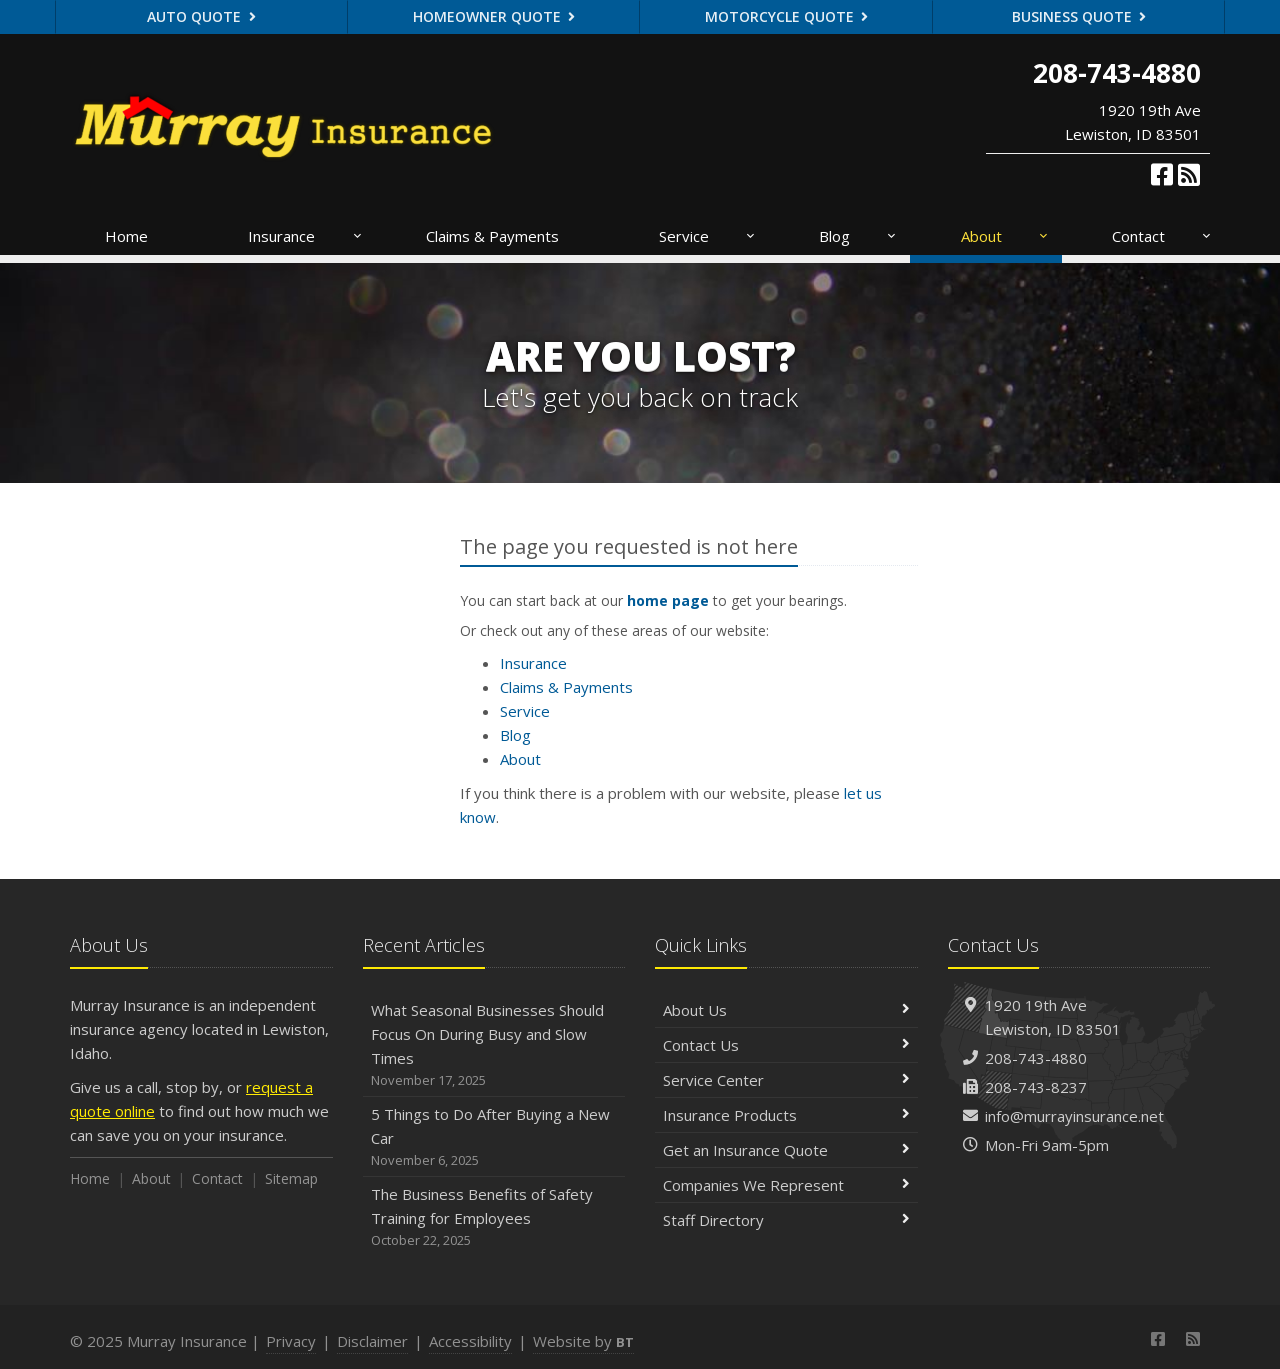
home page (668, 600)
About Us (786, 1010)
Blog (858, 236)
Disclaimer (372, 1341)
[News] (1189, 174)
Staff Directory (786, 1220)
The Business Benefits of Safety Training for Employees (494, 1217)
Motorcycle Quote (787, 16)
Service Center (786, 1080)
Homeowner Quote (494, 16)
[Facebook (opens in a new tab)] (1162, 174)
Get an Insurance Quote (786, 1150)
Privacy (291, 1341)
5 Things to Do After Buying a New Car (494, 1137)
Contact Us (786, 1045)
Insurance (305, 236)
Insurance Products (786, 1115)
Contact (1162, 236)
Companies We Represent (786, 1185)
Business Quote (1079, 16)
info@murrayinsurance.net (1074, 1116)
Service (708, 236)
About (1005, 236)
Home (126, 236)
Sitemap (291, 1178)
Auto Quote (201, 16)
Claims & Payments (492, 236)
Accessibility (470, 1341)
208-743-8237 (1036, 1087)
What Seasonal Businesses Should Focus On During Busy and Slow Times (494, 1045)
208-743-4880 (1036, 1058)
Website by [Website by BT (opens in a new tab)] (583, 1341)
